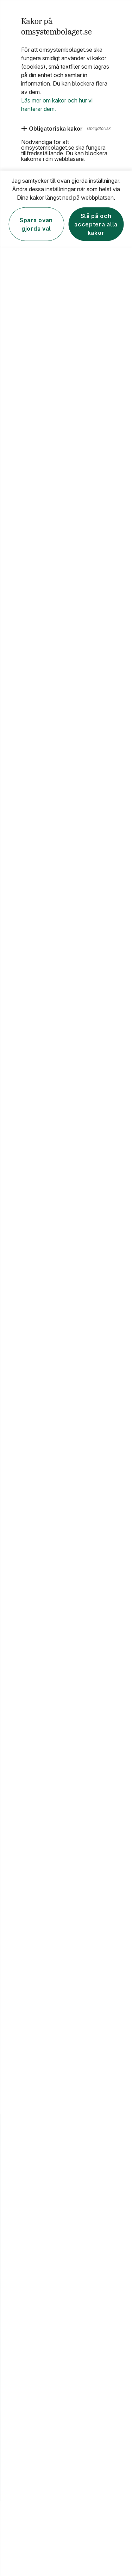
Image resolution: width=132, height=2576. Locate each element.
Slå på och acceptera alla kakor (96, 224)
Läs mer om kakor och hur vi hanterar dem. (57, 104)
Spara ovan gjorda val (36, 224)
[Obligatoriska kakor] (52, 128)
